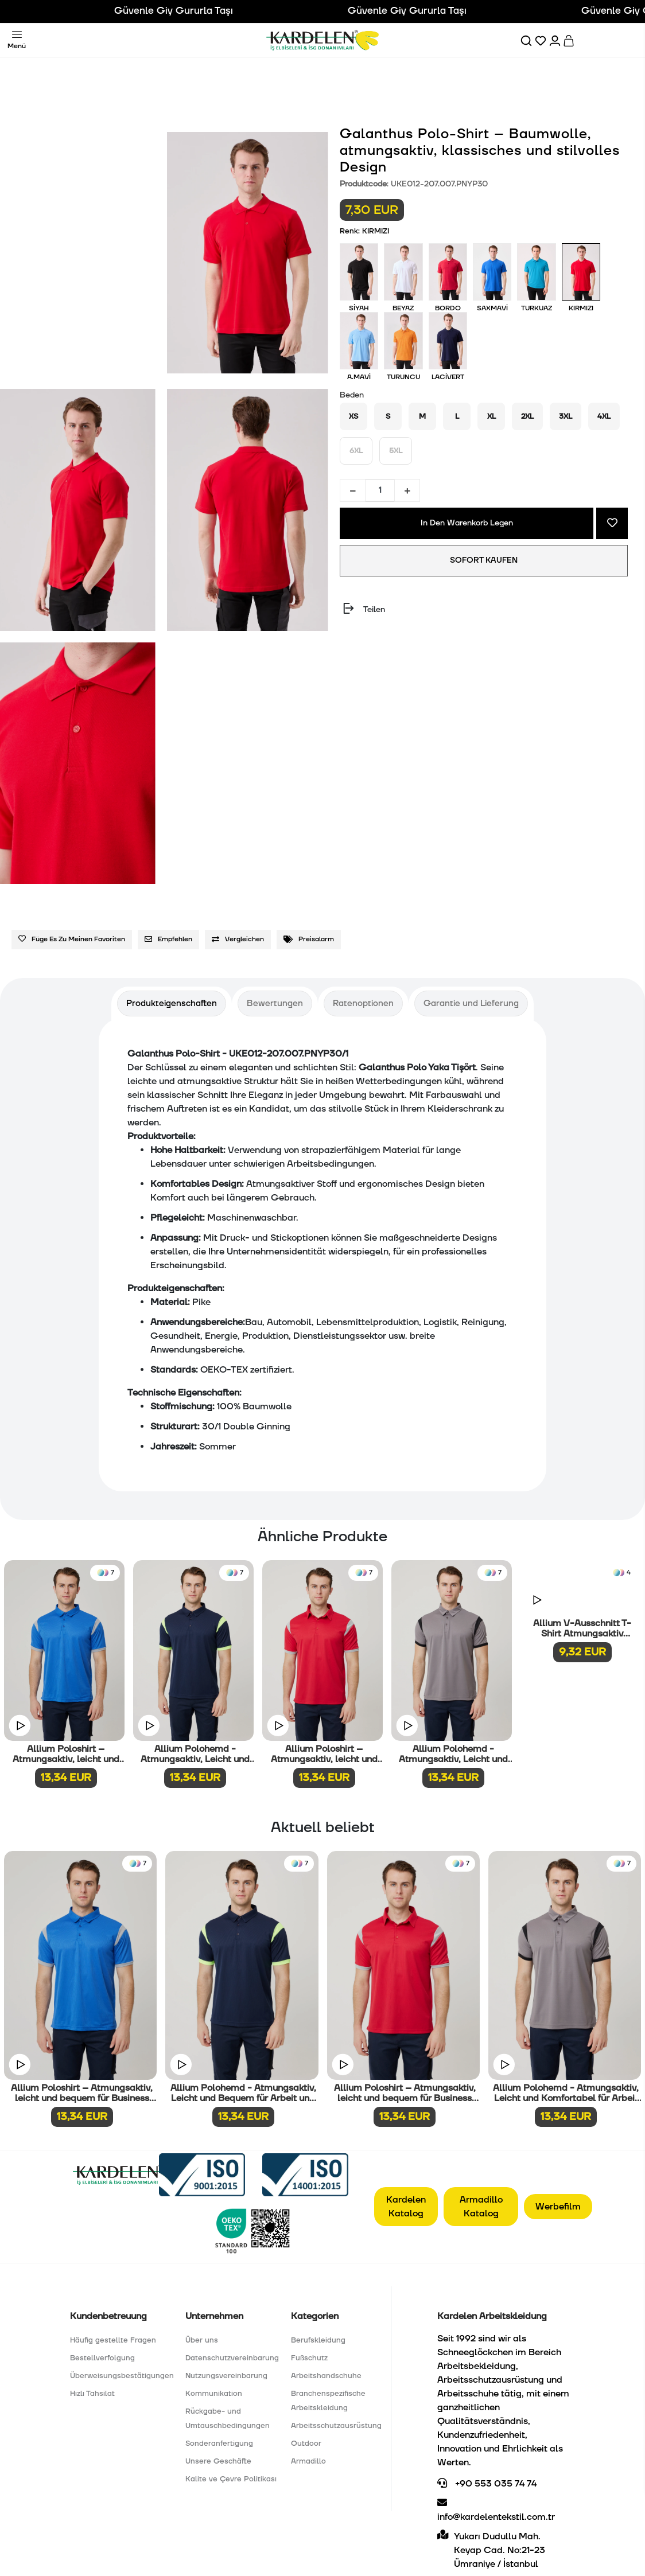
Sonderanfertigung (219, 2443)
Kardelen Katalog (406, 2206)
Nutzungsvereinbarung (226, 2375)
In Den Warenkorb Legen (467, 523)
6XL (356, 450)
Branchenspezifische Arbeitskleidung (328, 2401)
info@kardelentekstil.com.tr (496, 2510)
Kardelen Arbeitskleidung (492, 2316)
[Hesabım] (556, 40)
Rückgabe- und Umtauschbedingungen (227, 2418)
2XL (527, 416)
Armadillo (308, 2461)
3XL (565, 416)
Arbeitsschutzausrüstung (336, 2425)
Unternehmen (214, 2316)
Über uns (201, 2340)
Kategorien (315, 2316)
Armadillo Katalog (481, 2206)
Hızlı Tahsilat (92, 2393)
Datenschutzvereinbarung (232, 2358)
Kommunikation (213, 2393)
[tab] (171, 1003)
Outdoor (306, 2443)
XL (491, 416)
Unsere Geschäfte (218, 2461)
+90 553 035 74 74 (487, 2483)
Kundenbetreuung (108, 2316)
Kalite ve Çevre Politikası (231, 2479)
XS (353, 416)
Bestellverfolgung (102, 2358)
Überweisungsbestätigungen (122, 2375)
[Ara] (527, 40)
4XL (604, 416)
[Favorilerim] (541, 40)
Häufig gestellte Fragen (113, 2340)
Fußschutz (309, 2358)
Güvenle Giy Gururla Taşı (194, 11)
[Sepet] (569, 40)
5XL (395, 450)
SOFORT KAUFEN (484, 560)
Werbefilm (558, 2206)
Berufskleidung (318, 2340)
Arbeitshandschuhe (326, 2375)
